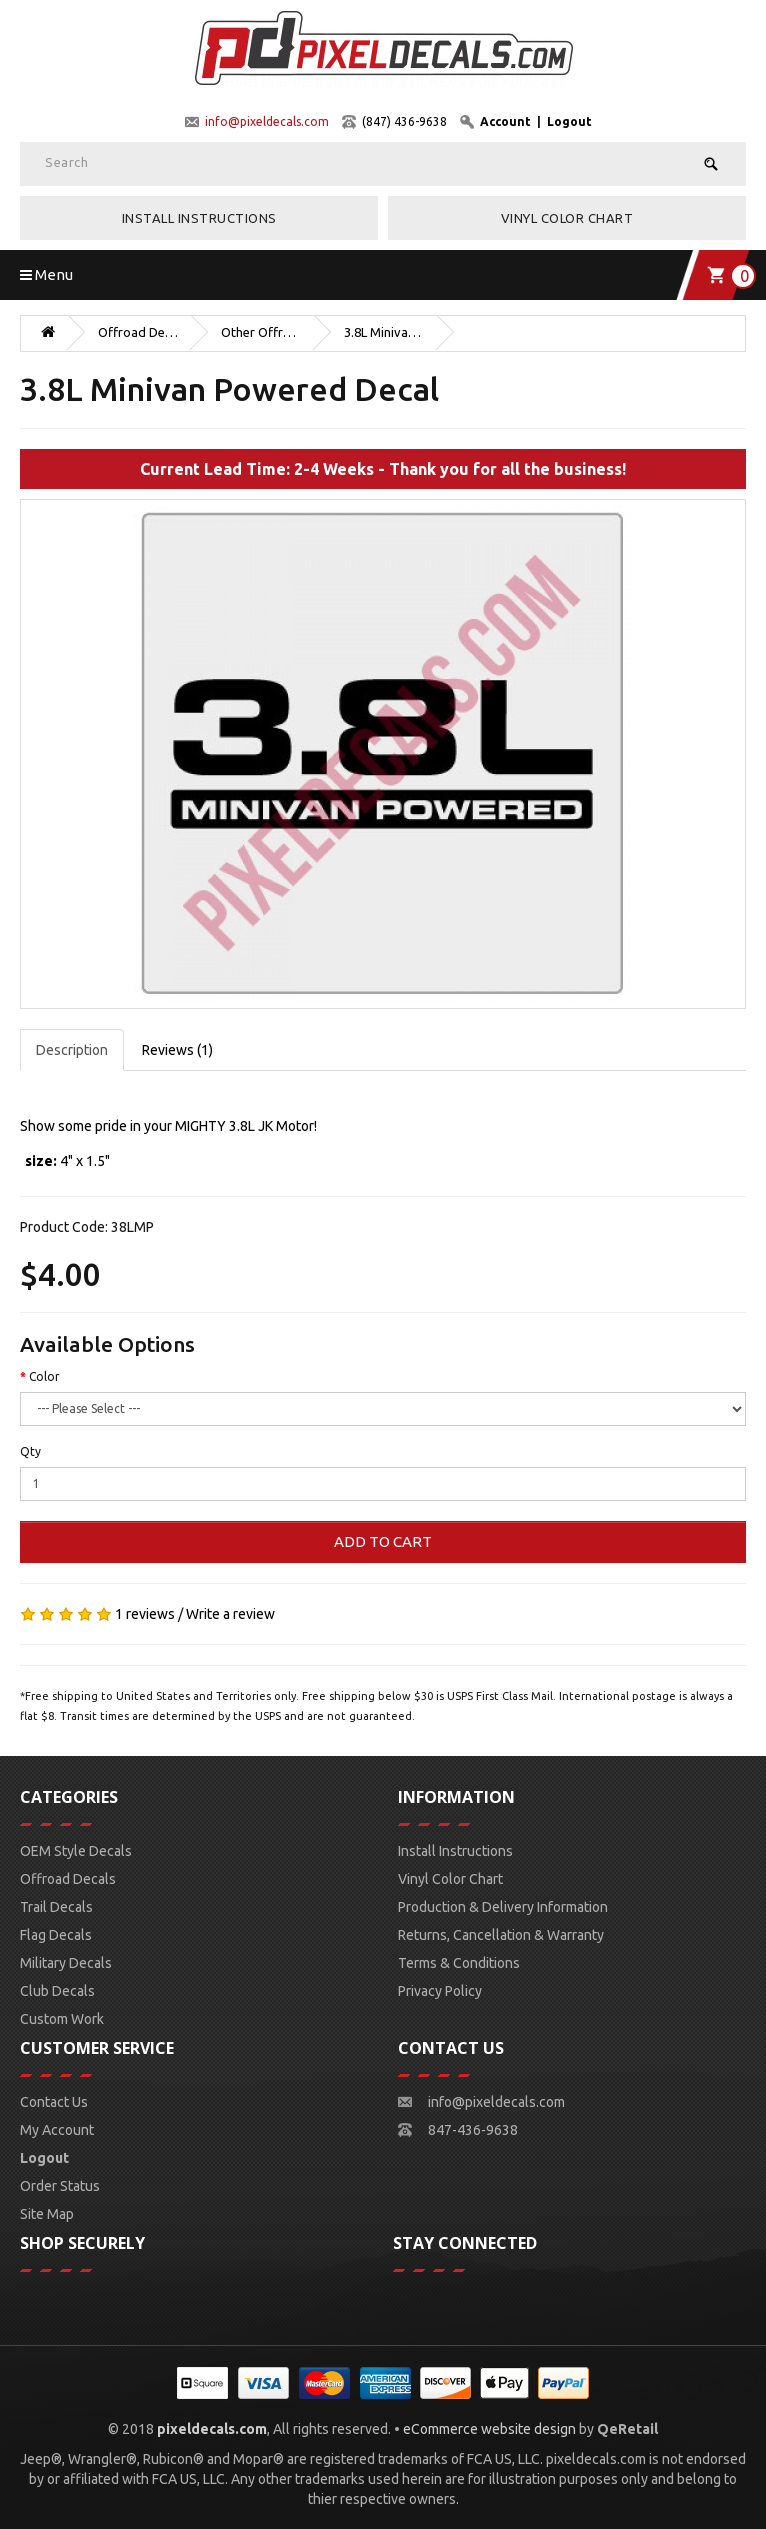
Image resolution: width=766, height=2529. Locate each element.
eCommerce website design (489, 2429)
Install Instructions (199, 218)
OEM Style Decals (76, 1851)
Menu (46, 274)
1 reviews (145, 1614)
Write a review (230, 1614)
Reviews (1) (177, 1050)
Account (505, 121)
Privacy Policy (440, 1991)
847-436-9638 (473, 2130)
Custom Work (62, 2019)
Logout (569, 121)
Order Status (60, 2186)
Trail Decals (56, 1907)
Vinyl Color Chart (567, 218)
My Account (57, 2130)
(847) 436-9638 (404, 121)
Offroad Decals (138, 332)
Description (72, 1050)
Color (44, 1376)
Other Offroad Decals (261, 332)
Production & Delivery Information (503, 1907)
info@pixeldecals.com (267, 121)
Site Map (47, 2214)
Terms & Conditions (459, 1963)
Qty (30, 1451)
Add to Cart (383, 1541)
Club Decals (57, 1991)
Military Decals (66, 1963)
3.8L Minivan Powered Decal (384, 332)
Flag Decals (56, 1935)
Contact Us (54, 2102)
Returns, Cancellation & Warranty (501, 1935)
